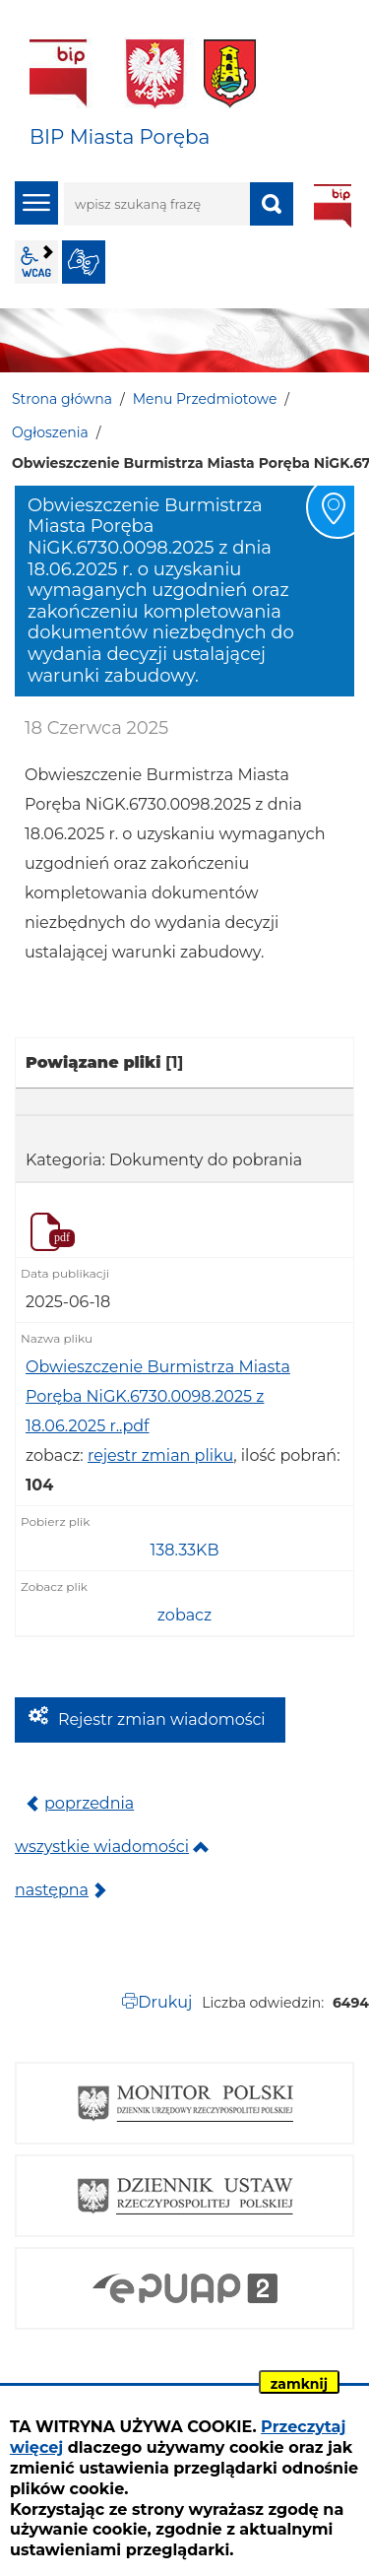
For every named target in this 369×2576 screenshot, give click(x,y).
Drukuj (165, 2002)
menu (36, 203)
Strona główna (62, 399)
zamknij (299, 2384)
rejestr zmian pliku (160, 1455)
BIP (332, 206)
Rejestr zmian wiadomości (162, 1719)
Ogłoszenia (50, 432)
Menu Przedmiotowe (205, 399)
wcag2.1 (36, 262)
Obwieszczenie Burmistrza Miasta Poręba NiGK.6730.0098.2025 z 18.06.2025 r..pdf (158, 1396)
